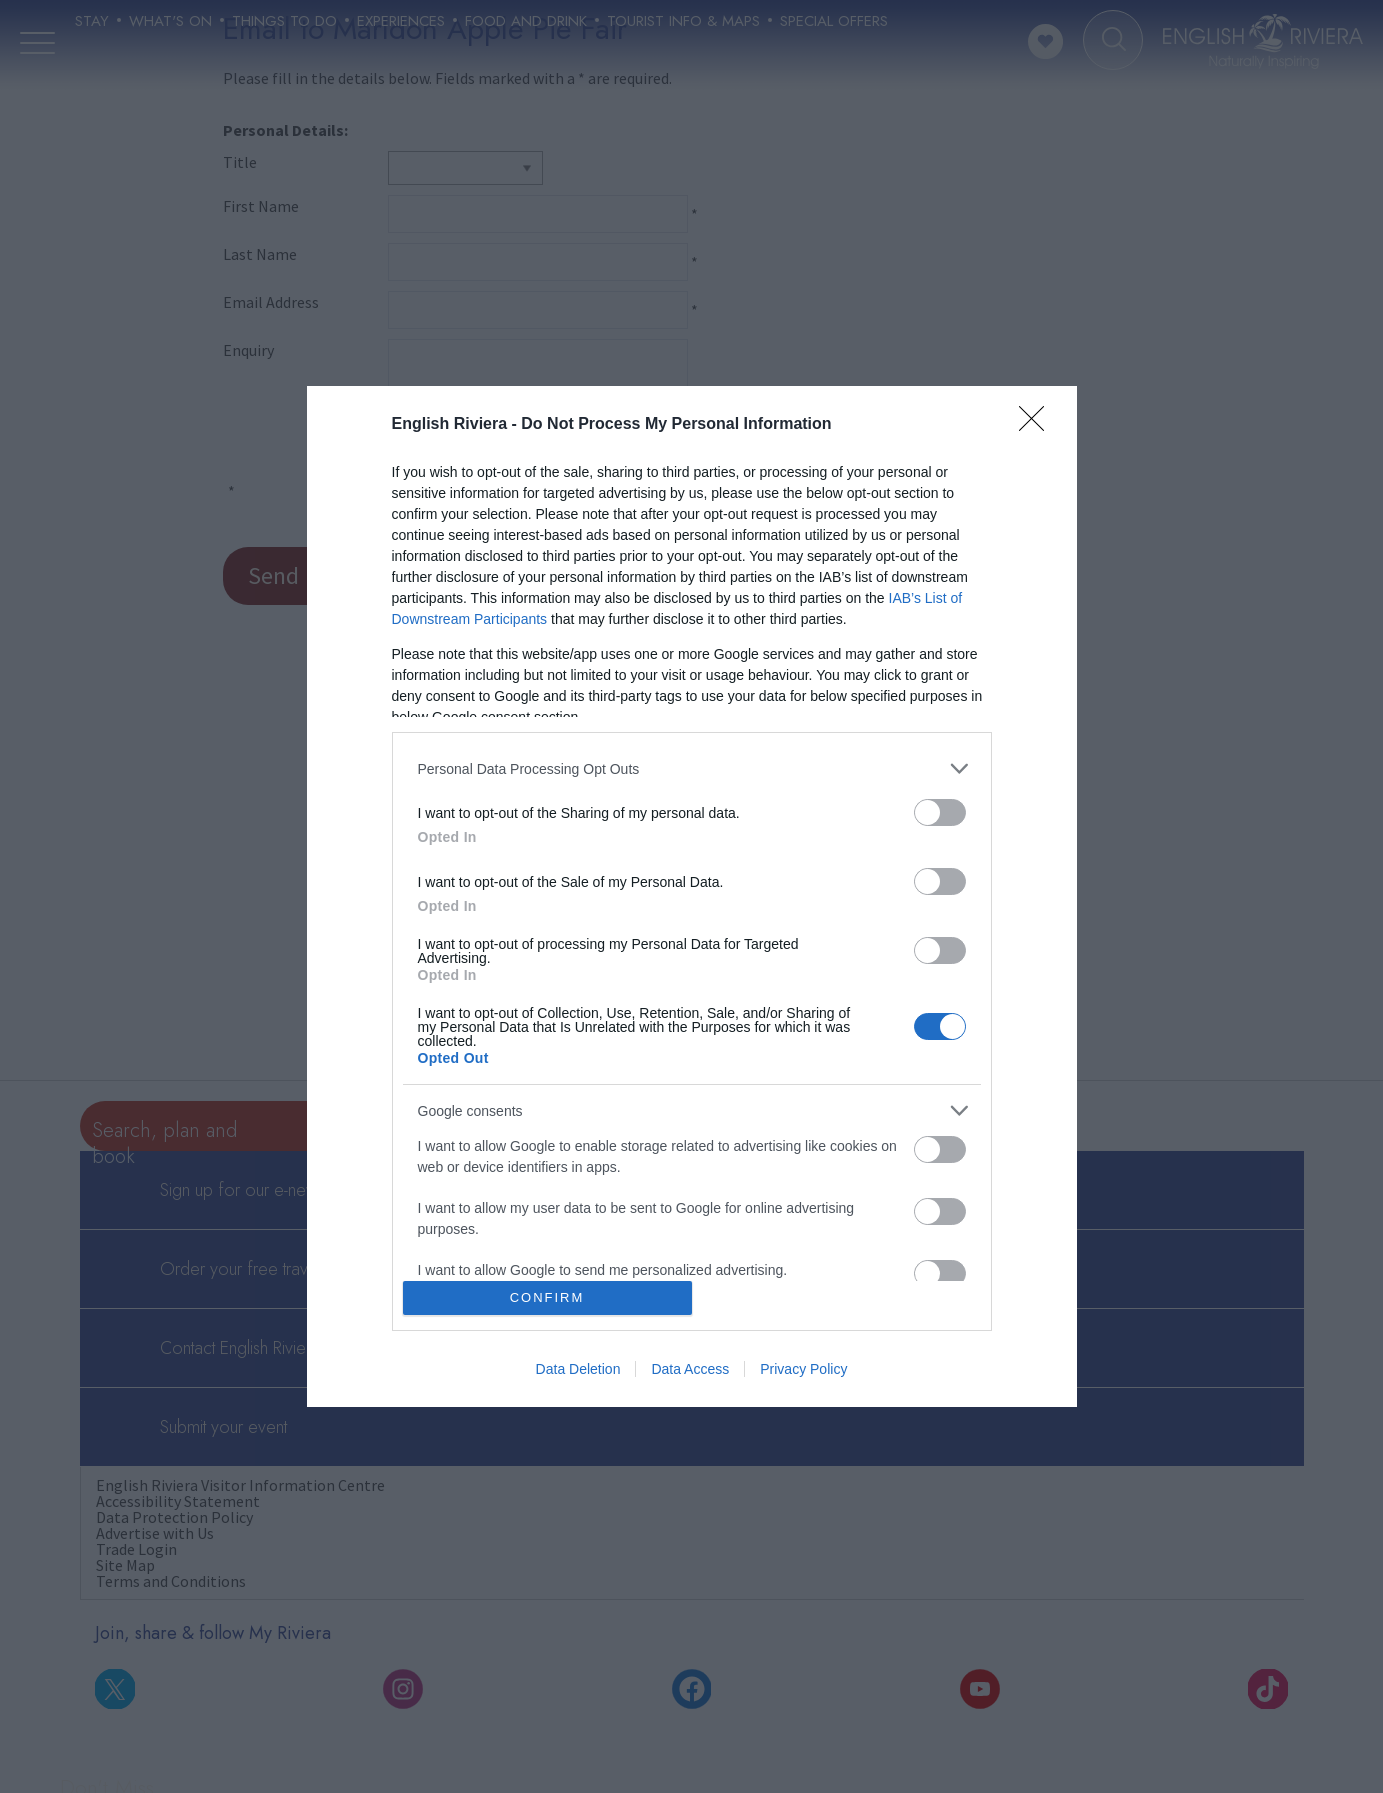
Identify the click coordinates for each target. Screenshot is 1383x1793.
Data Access (690, 1369)
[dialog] (692, 896)
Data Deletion (578, 1369)
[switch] (940, 812)
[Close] (1038, 425)
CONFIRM (547, 1297)
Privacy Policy (803, 1369)
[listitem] (692, 768)
